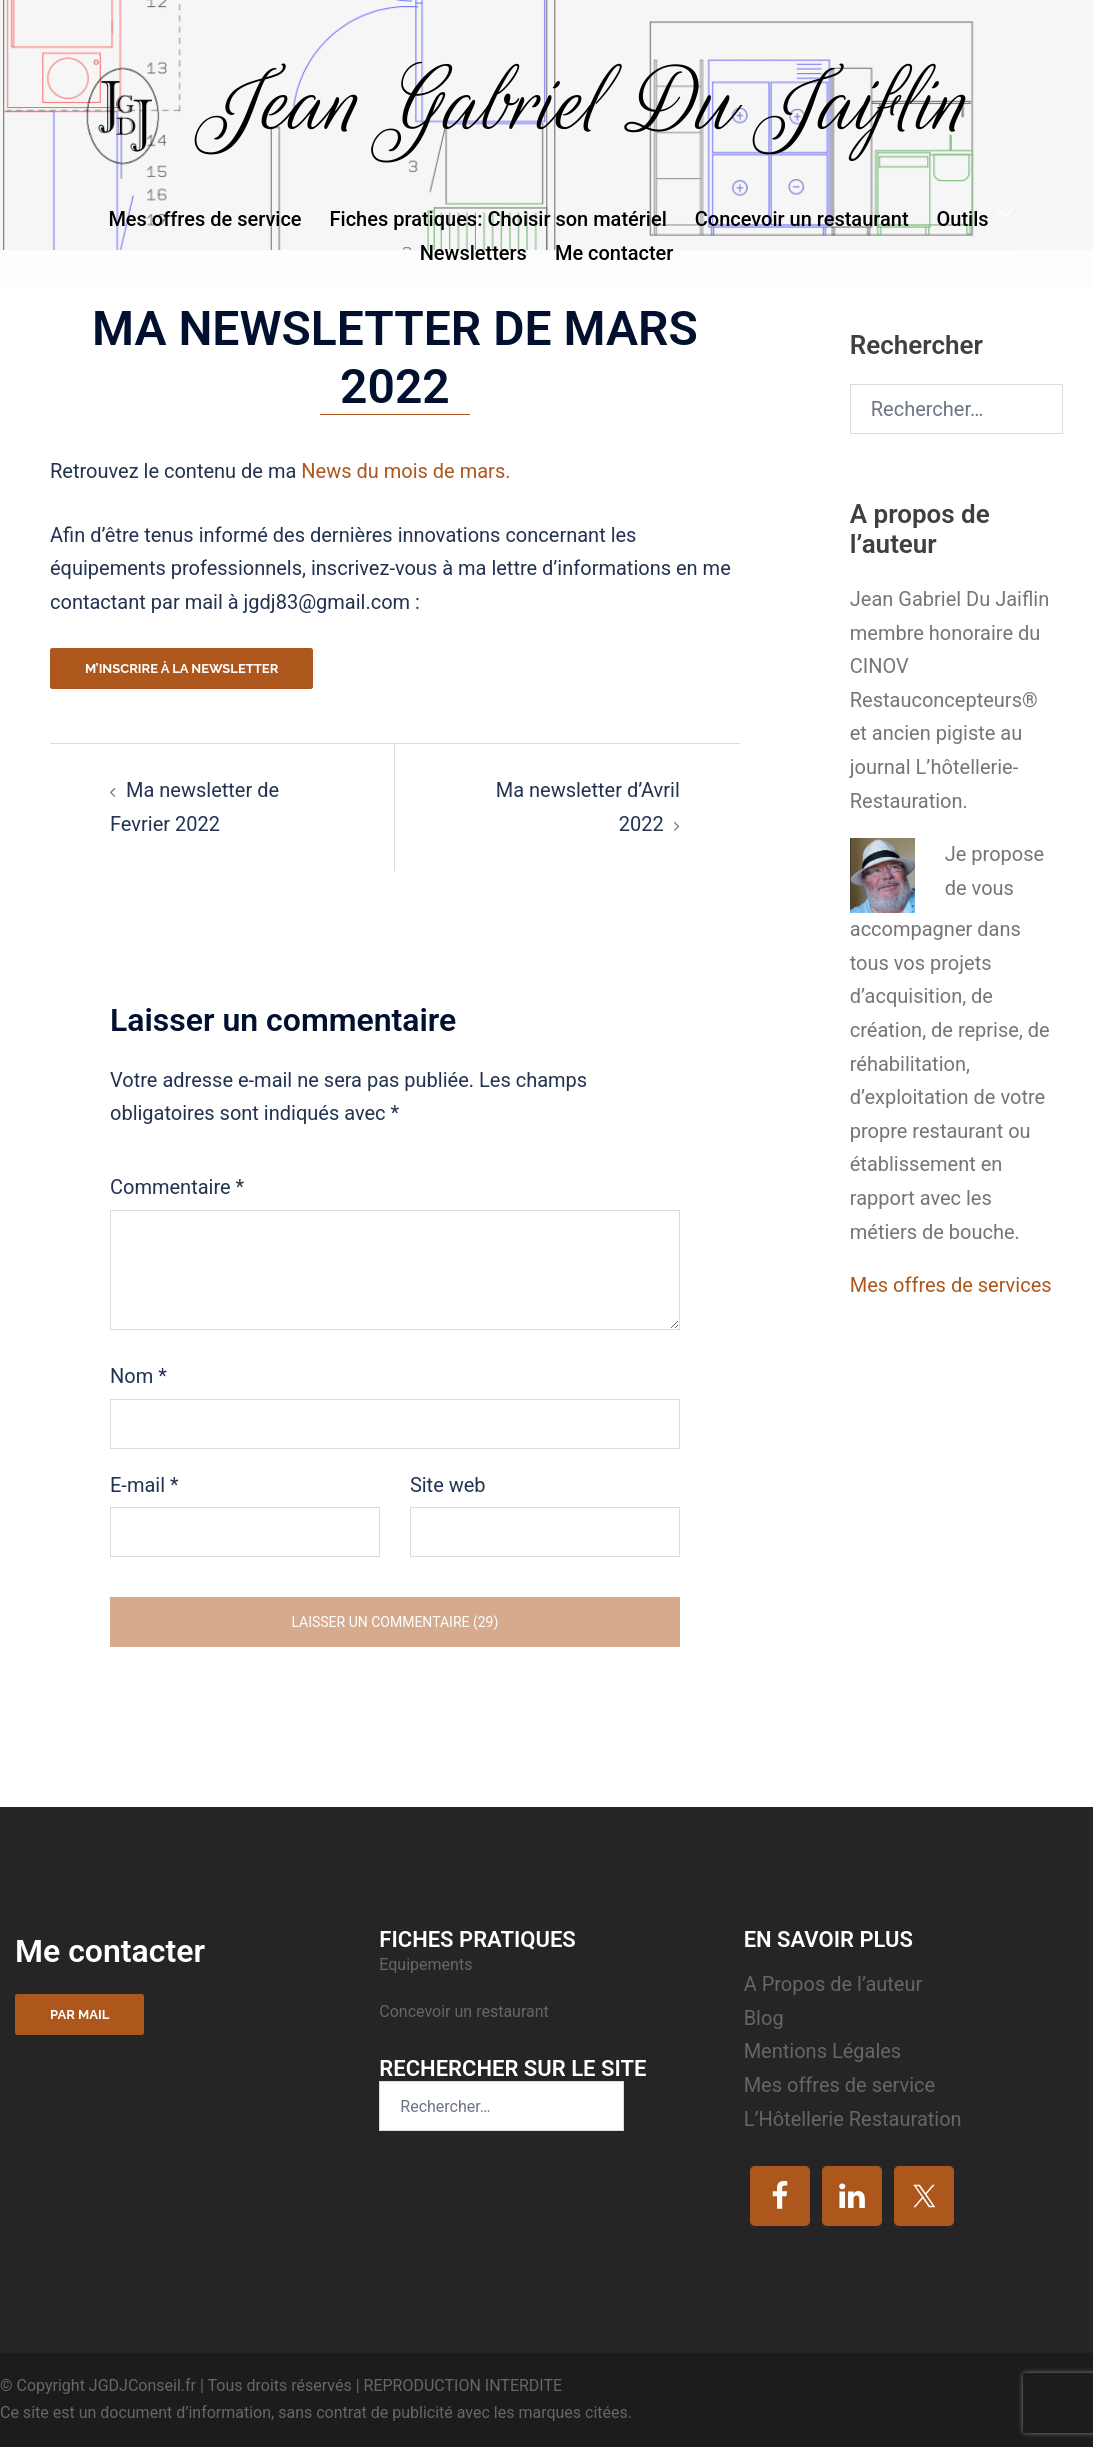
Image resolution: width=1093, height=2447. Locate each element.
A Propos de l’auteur (833, 1984)
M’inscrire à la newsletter (181, 668)
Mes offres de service (204, 219)
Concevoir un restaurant (802, 219)
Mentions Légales (823, 2051)
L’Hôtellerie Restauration (853, 2119)
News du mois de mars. (405, 471)
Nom (138, 1376)
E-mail (144, 1485)
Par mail (79, 2014)
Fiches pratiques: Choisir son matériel (498, 219)
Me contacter (614, 253)
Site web (448, 1485)
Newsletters (473, 253)
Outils (963, 219)
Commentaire (177, 1187)
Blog (764, 2018)
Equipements (427, 1964)
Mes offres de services (951, 1285)
